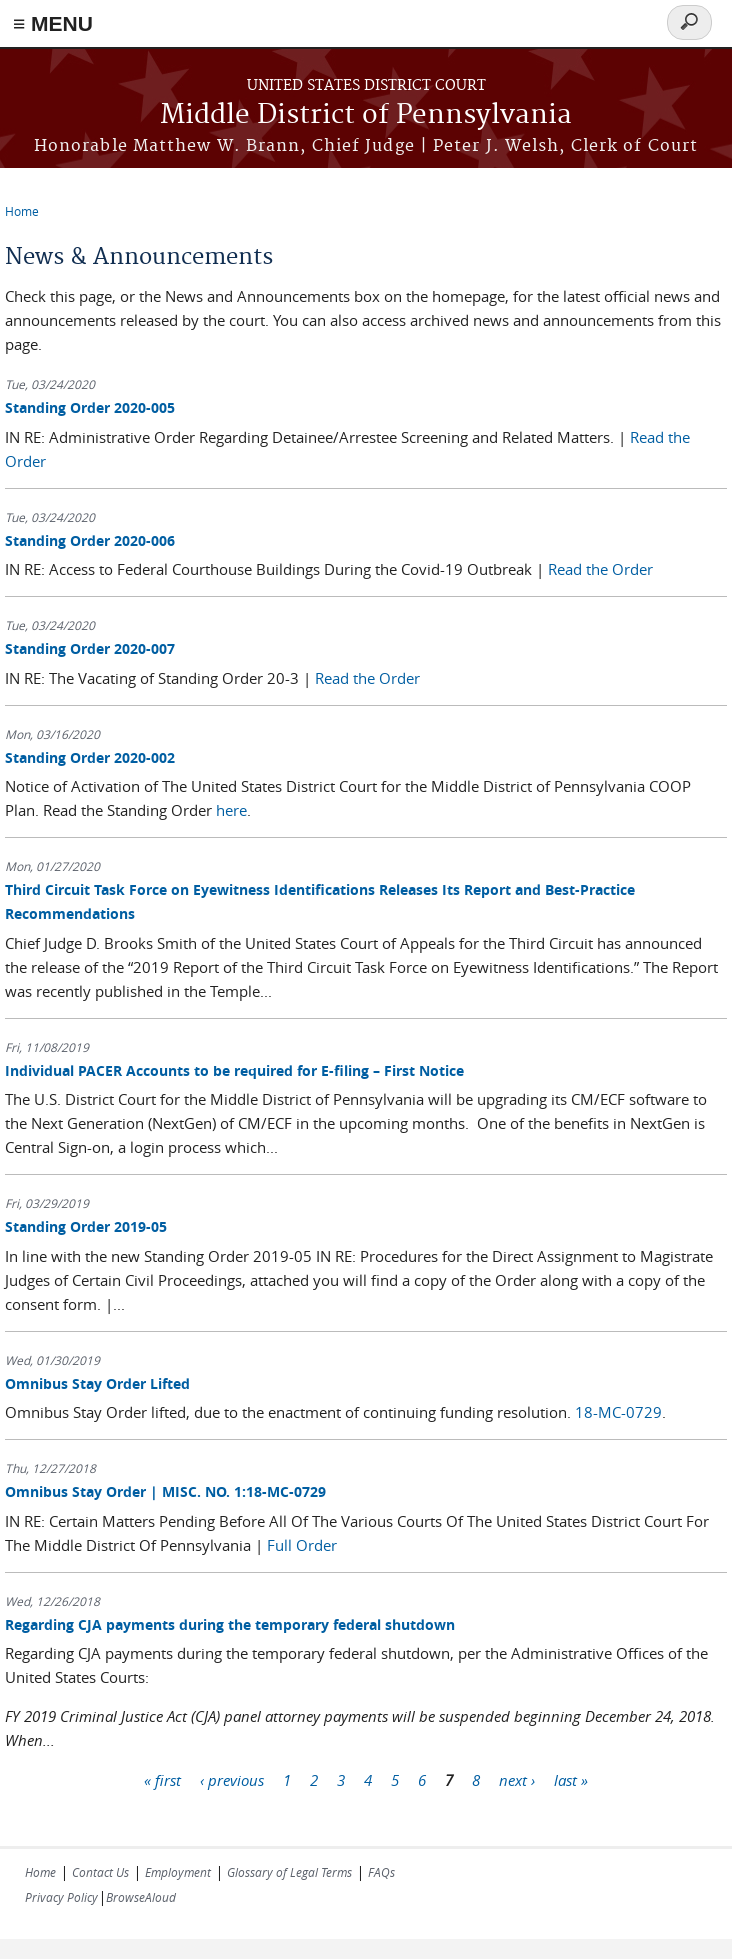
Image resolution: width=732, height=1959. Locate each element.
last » (571, 1779)
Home (22, 211)
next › (517, 1779)
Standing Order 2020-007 (90, 648)
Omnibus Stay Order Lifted (97, 1383)
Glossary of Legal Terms (289, 1872)
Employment (178, 1872)
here (231, 810)
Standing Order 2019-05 (86, 1226)
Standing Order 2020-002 (90, 757)
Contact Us (100, 1872)
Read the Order (600, 569)
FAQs (381, 1872)
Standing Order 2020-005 (90, 407)
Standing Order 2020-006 (90, 540)
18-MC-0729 (618, 1412)
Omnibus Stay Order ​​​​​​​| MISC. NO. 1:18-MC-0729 (165, 1491)
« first (162, 1779)
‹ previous (232, 1779)
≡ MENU (53, 23)
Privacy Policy (61, 1897)
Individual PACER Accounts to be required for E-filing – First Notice (234, 1070)
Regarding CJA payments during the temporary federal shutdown (230, 1624)
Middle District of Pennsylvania (366, 115)
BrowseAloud (141, 1897)
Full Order (302, 1545)
